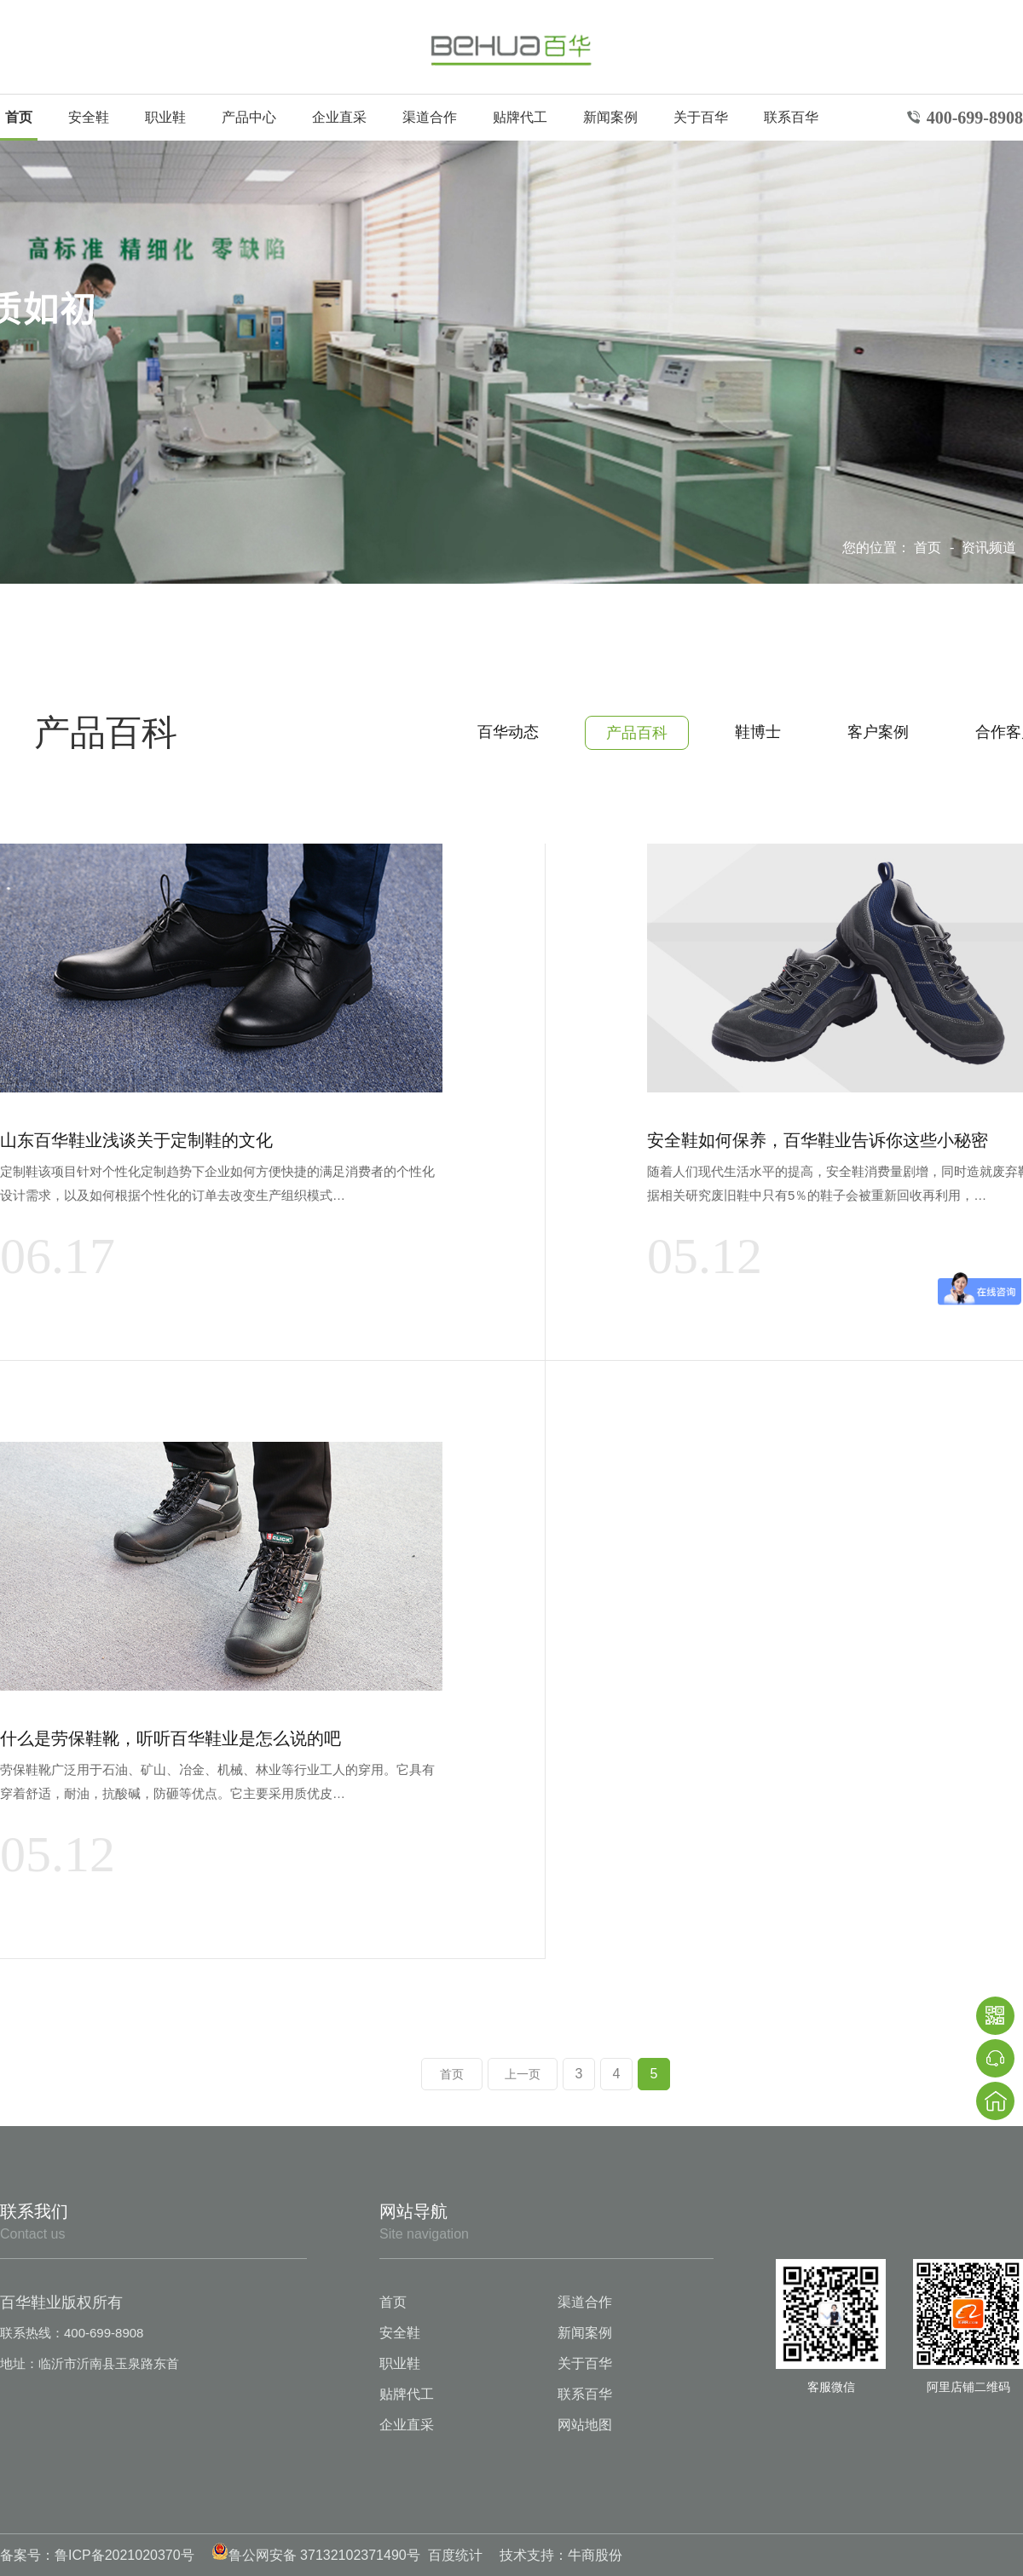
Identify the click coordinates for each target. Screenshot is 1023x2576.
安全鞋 (88, 117)
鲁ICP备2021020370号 (124, 2555)
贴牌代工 (520, 117)
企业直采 (339, 117)
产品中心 (249, 117)
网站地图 (585, 2425)
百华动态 (508, 732)
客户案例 (878, 732)
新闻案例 (610, 117)
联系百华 (791, 117)
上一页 (522, 2074)
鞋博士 (758, 732)
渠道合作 (429, 117)
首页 (18, 117)
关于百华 (700, 117)
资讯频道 (991, 547)
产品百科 (637, 732)
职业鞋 (165, 117)
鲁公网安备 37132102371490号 (315, 2555)
